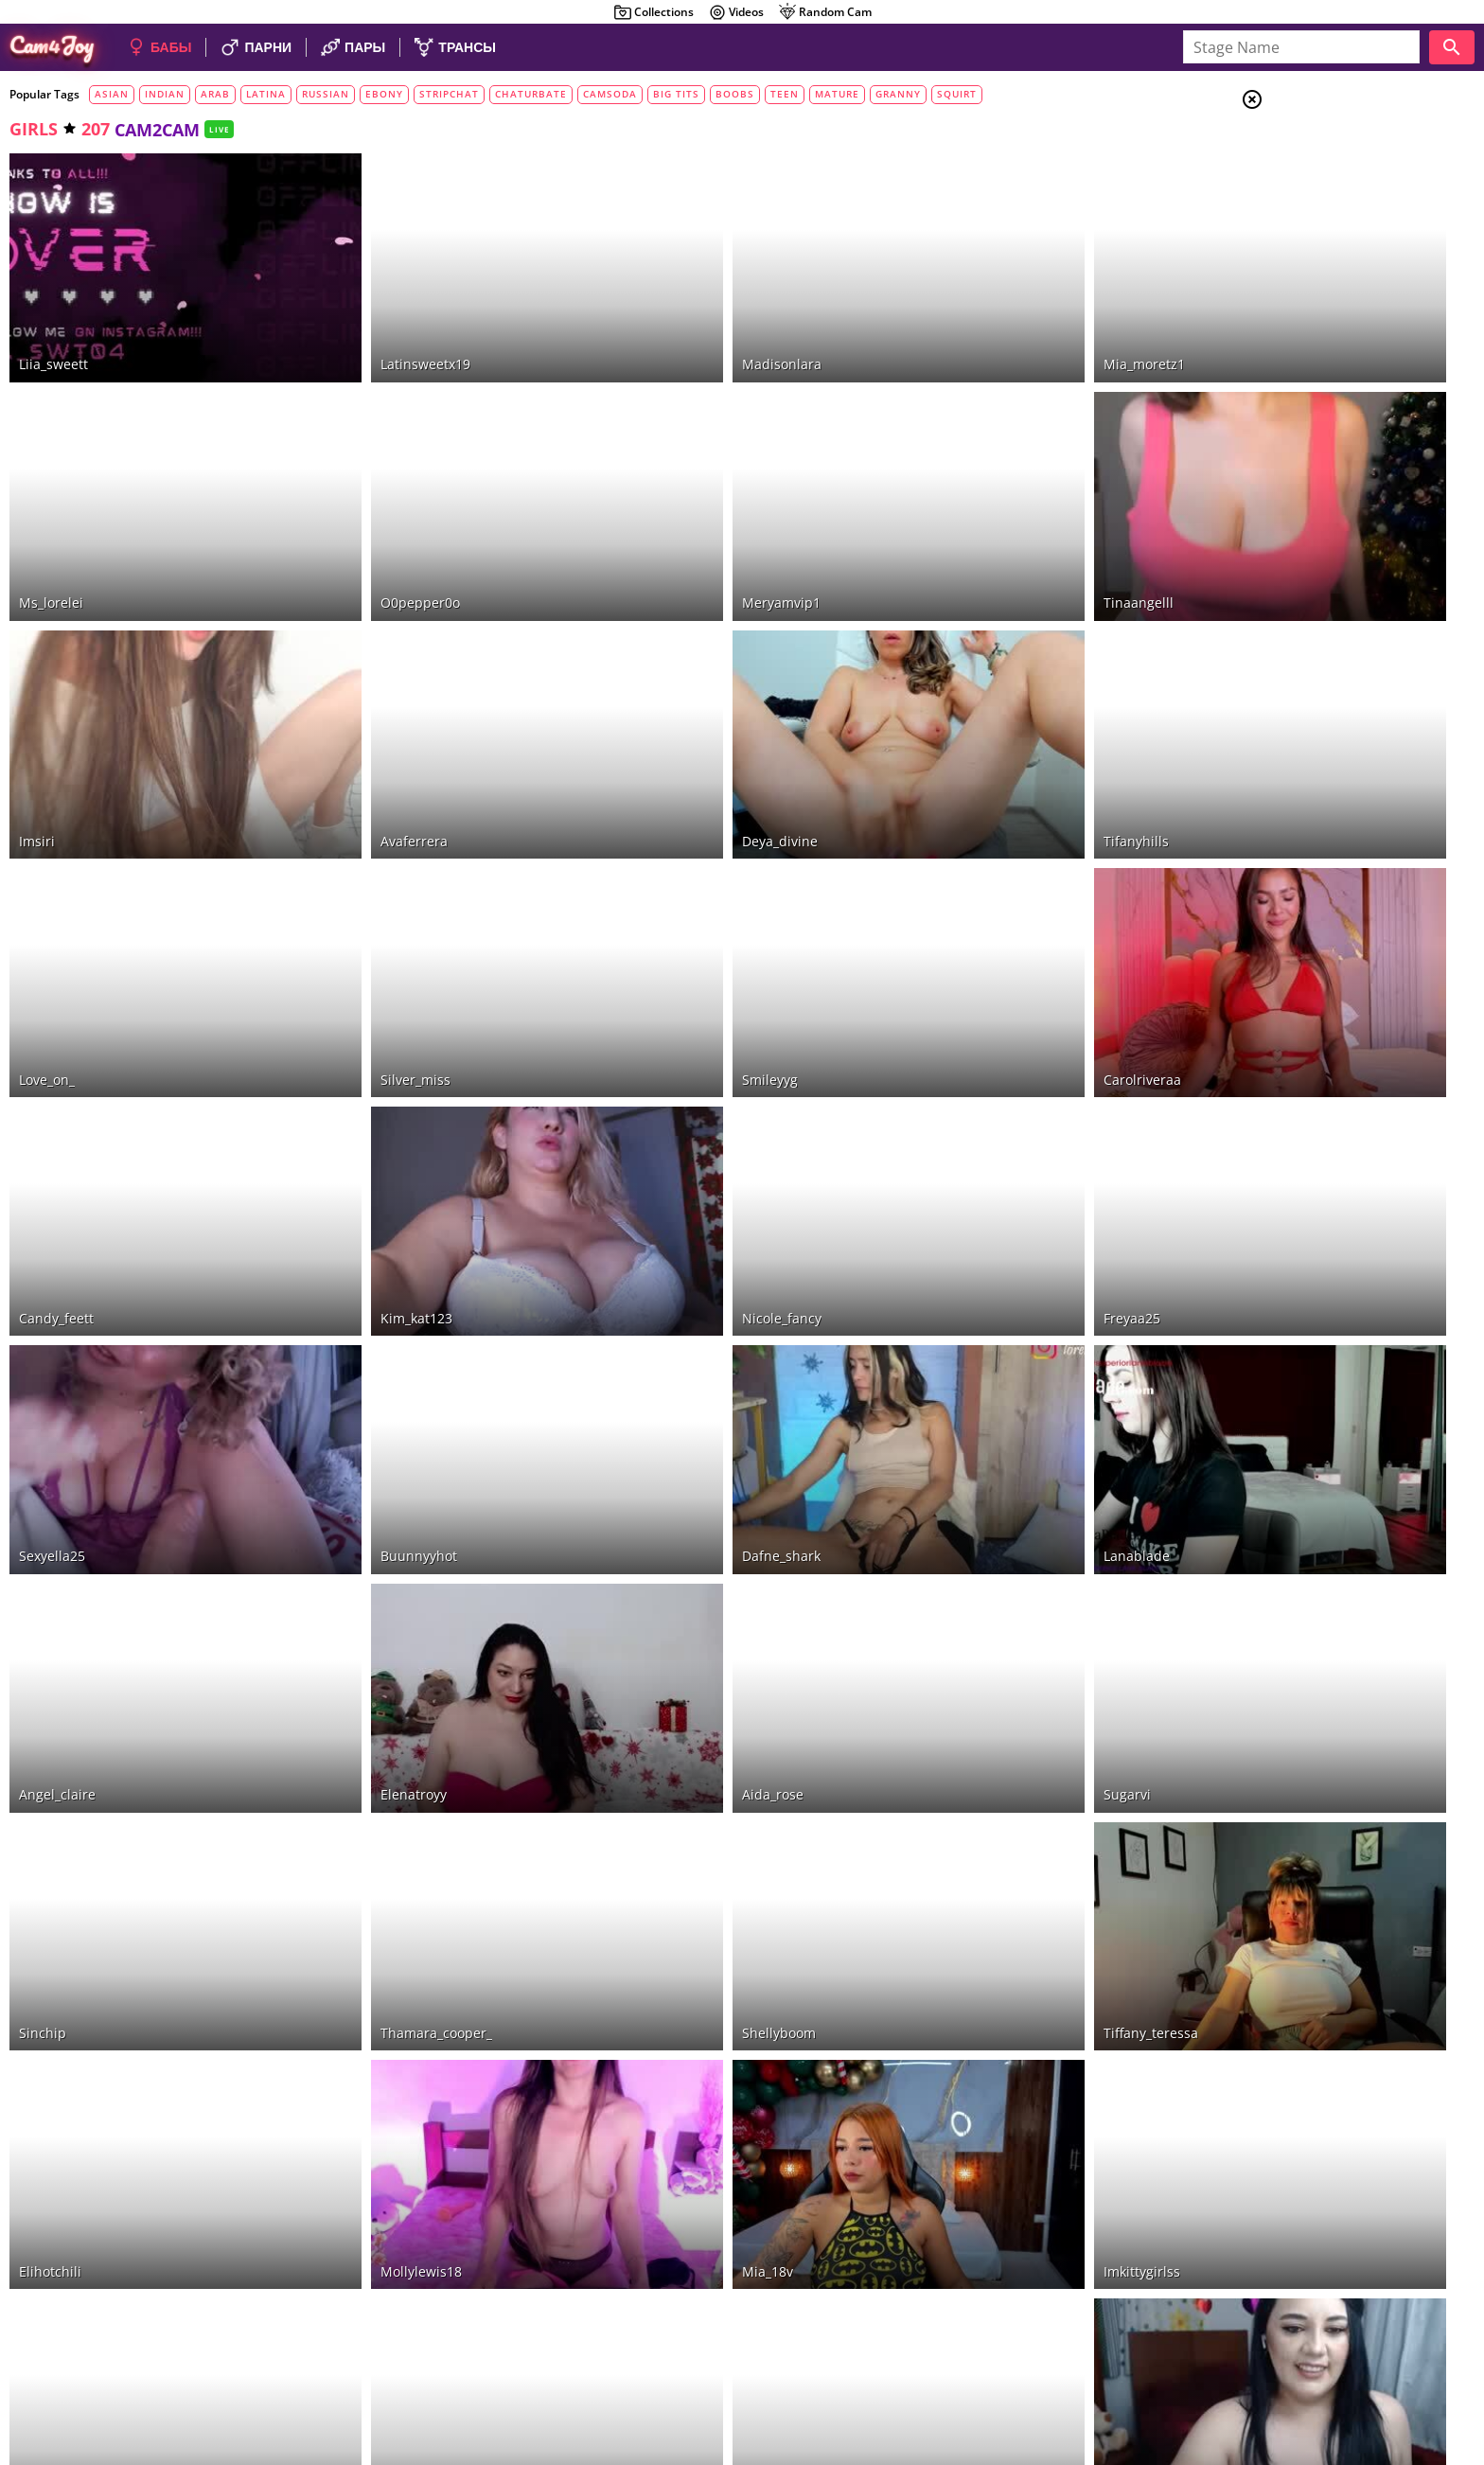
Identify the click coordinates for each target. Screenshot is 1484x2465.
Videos (736, 12)
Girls (1323, 147)
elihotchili (50, 1960)
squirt (957, 93)
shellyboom (673, 1756)
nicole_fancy (676, 1145)
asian (112, 93)
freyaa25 (972, 1145)
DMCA (1369, 2369)
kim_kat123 (363, 1145)
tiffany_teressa (991, 1756)
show (1323, 346)
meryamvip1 (675, 533)
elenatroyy (360, 1552)
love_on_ (47, 941)
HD (1318, 300)
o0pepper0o (367, 533)
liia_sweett (53, 330)
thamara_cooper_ (383, 1756)
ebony (384, 93)
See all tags (1378, 1221)
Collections (653, 12)
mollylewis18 (368, 1960)
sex (1316, 392)
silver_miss (362, 941)
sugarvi (967, 1552)
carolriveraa (982, 941)
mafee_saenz (677, 2163)
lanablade (977, 1348)
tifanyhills (976, 737)
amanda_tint (59, 2163)
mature (837, 93)
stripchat (449, 93)
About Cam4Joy (1299, 2369)
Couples (1332, 170)
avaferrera (361, 737)
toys (1324, 322)
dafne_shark (675, 1348)
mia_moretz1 (984, 330)
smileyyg (664, 941)
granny (898, 93)
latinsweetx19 (372, 330)
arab (215, 93)
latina (266, 93)
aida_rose (667, 1552)
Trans (1324, 216)
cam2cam (1336, 415)
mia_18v (661, 1960)
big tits (676, 93)
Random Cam (825, 12)
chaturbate (531, 93)
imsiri (37, 737)
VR (1310, 438)
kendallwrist (983, 2163)
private (1329, 369)
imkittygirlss (982, 1960)
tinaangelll (979, 533)
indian (165, 93)
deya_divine (674, 737)
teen (784, 93)
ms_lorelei (51, 533)
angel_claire (57, 1552)
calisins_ (354, 2163)
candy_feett (56, 1145)
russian (325, 93)
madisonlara (676, 330)
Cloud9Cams (1431, 2369)
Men (1319, 194)
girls (33, 128)
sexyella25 (52, 1348)
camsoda (610, 93)
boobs (735, 93)
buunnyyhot (365, 1348)
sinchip (42, 1756)
